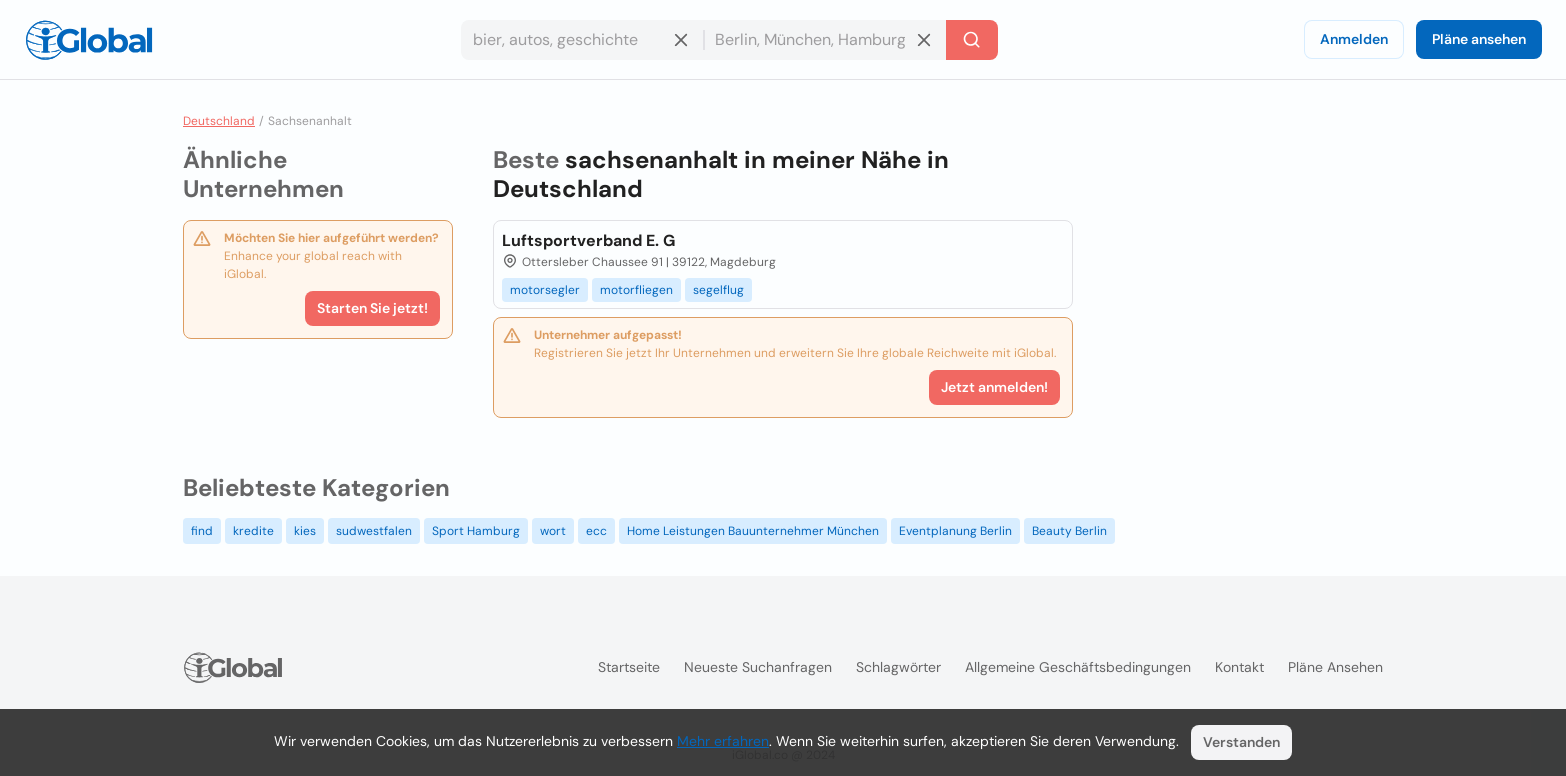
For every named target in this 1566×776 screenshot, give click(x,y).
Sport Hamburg (476, 531)
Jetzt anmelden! (994, 387)
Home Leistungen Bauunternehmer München (753, 531)
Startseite (629, 667)
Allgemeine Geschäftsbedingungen (1078, 667)
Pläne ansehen (1479, 39)
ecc (596, 531)
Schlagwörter (898, 667)
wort (553, 531)
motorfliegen (636, 290)
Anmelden (1354, 39)
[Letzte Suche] (972, 40)
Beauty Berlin (1069, 531)
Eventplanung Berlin (955, 531)
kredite (253, 531)
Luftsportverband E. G (588, 240)
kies (305, 531)
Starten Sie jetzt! (372, 308)
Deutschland (219, 121)
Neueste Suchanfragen (758, 667)
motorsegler (545, 290)
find (202, 531)
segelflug (718, 290)
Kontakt (1239, 667)
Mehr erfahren (723, 741)
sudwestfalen (374, 531)
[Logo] (89, 40)
